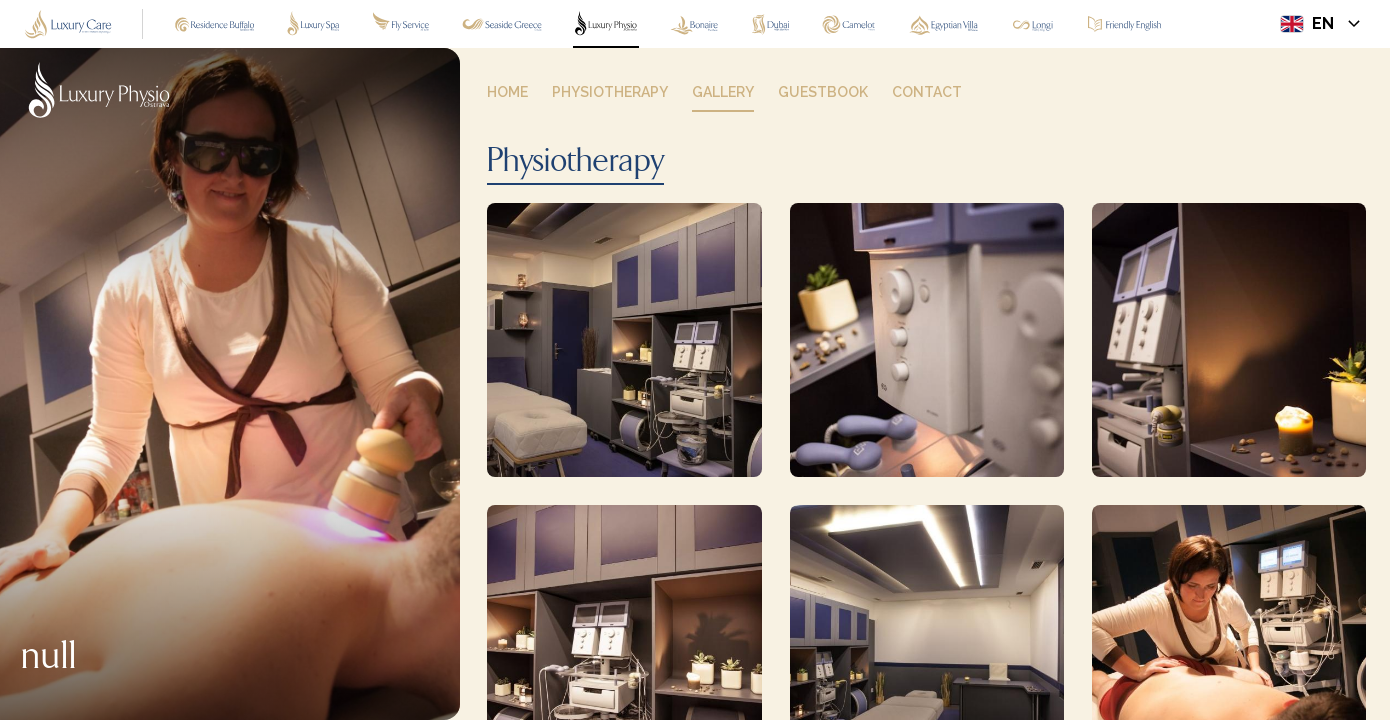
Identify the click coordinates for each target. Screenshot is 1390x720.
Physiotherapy (575, 162)
